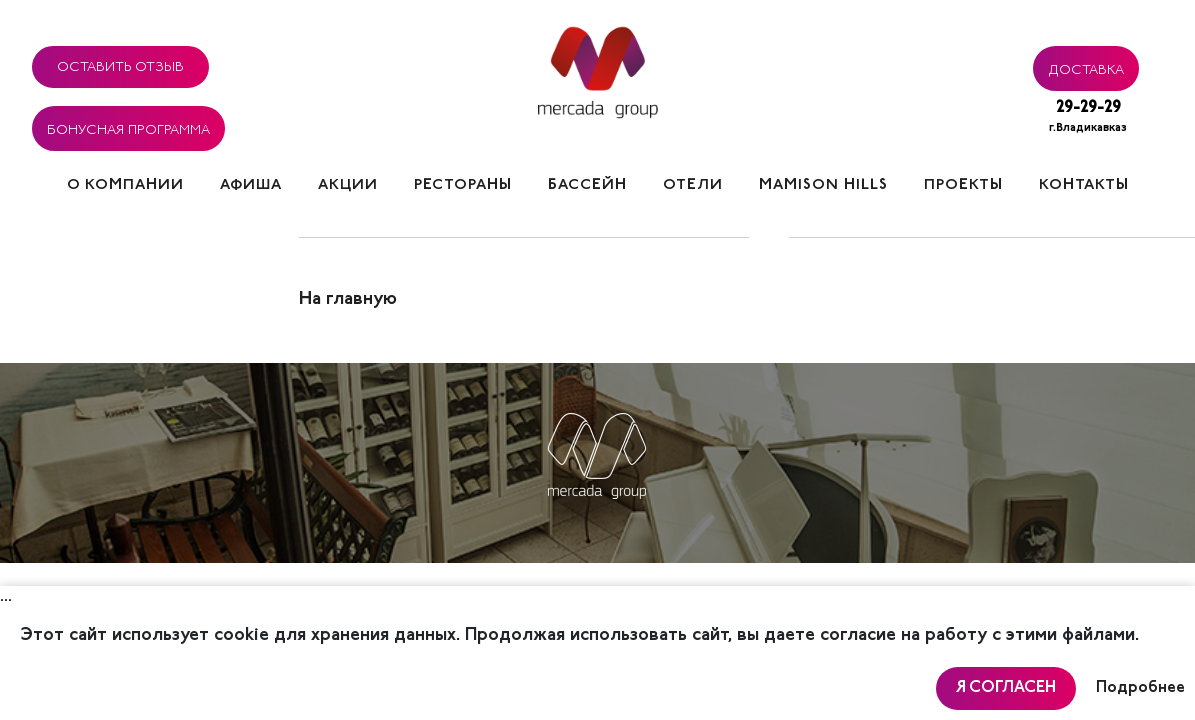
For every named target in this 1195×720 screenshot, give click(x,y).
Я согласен (1006, 688)
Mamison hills (823, 185)
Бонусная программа (128, 127)
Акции (348, 185)
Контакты (1084, 185)
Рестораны (463, 185)
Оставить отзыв (120, 64)
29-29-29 (1088, 118)
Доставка (1086, 67)
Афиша (251, 185)
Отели (693, 185)
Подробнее (1140, 688)
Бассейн (587, 185)
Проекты (963, 185)
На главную (348, 300)
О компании (125, 185)
